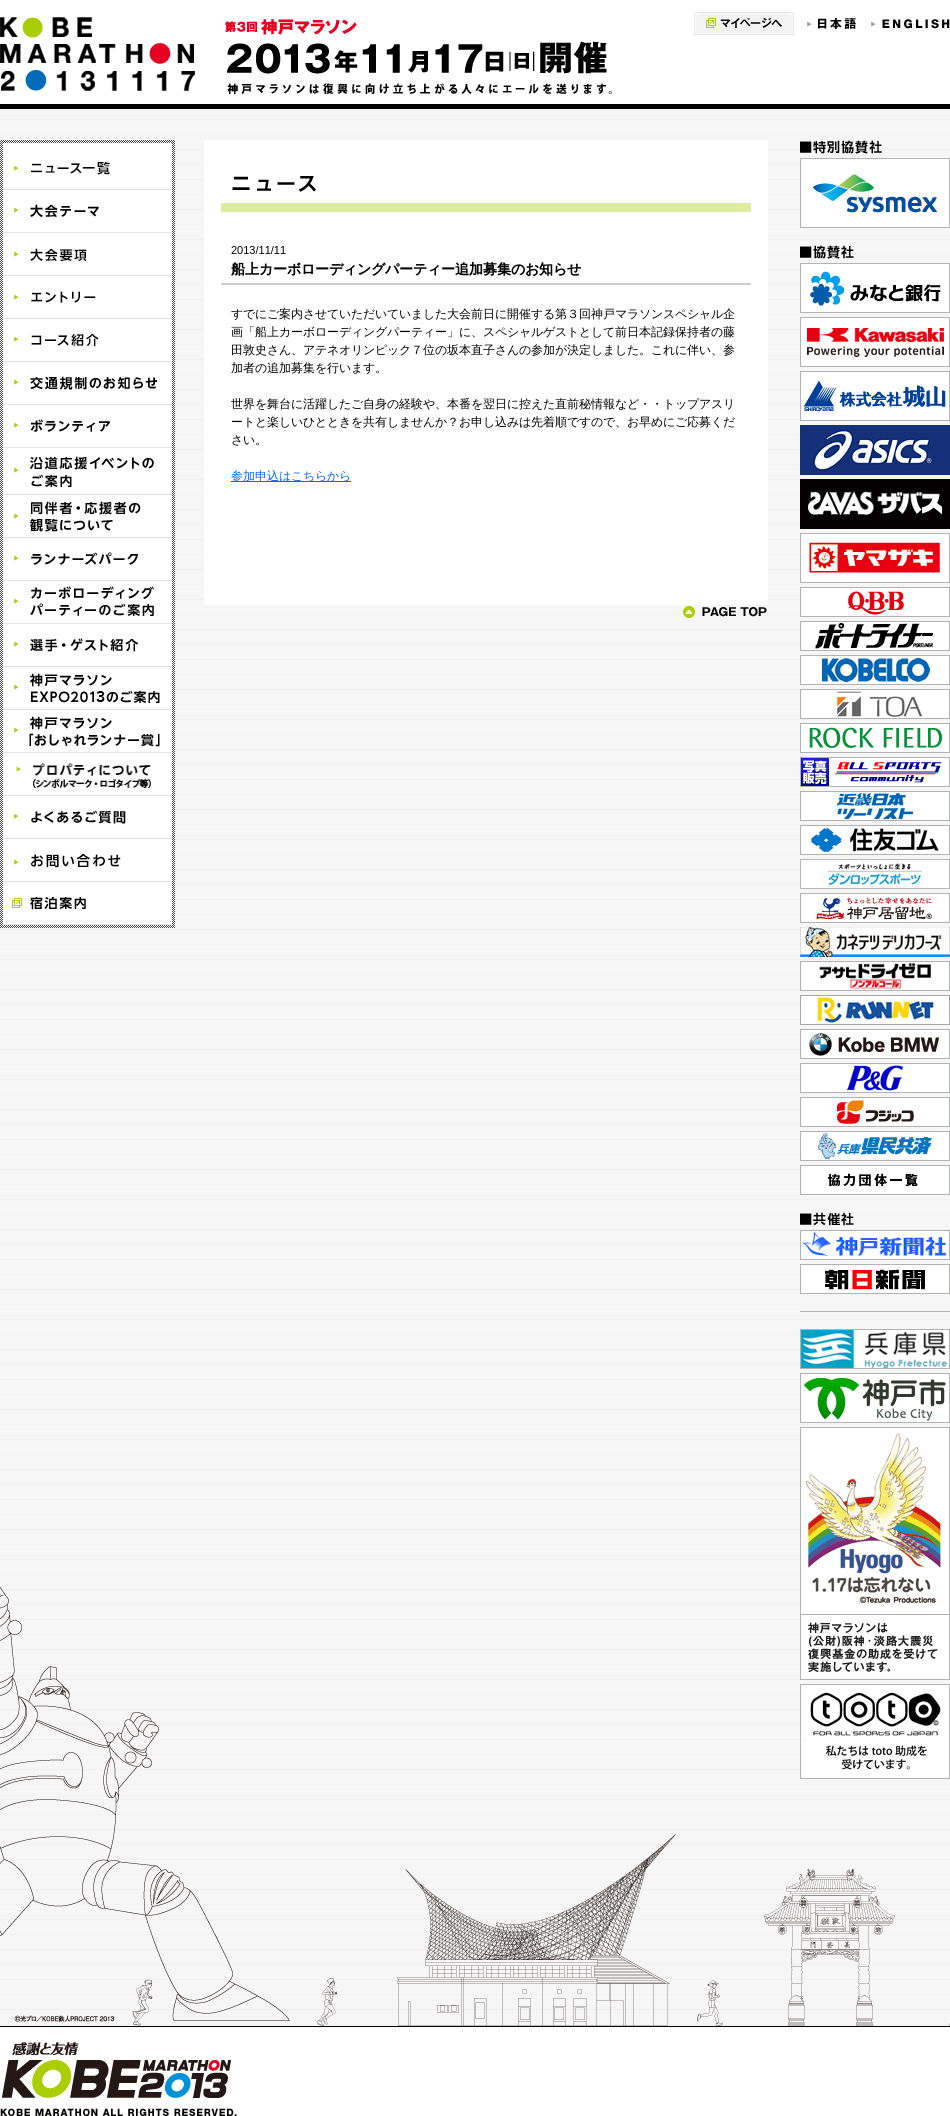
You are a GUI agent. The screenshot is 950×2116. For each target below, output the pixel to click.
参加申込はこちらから (291, 476)
